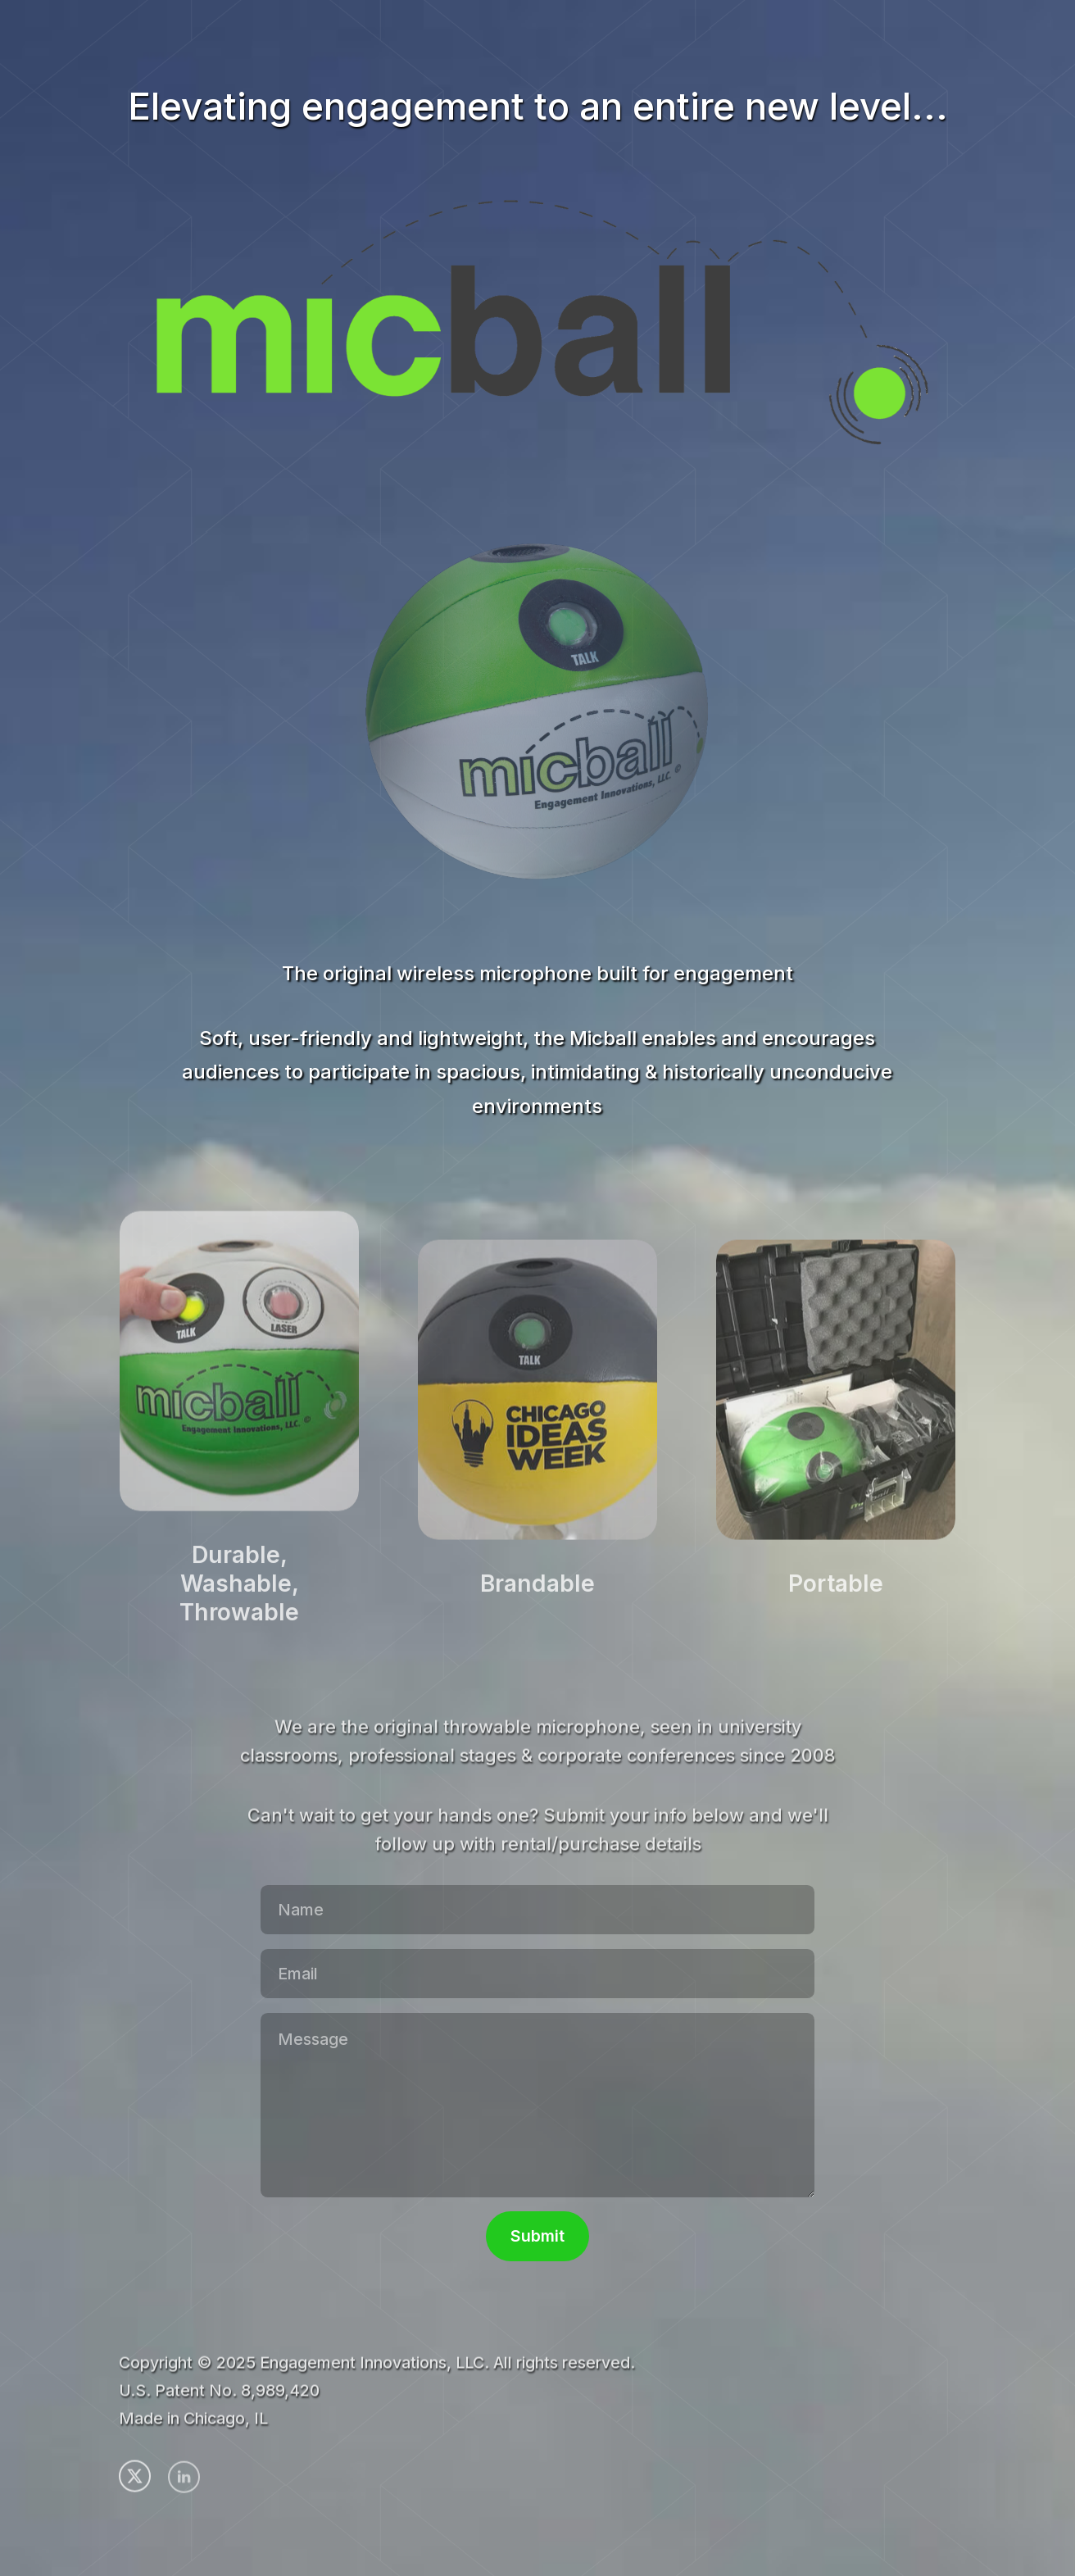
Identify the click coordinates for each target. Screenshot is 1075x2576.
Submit (537, 2236)
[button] (135, 2479)
